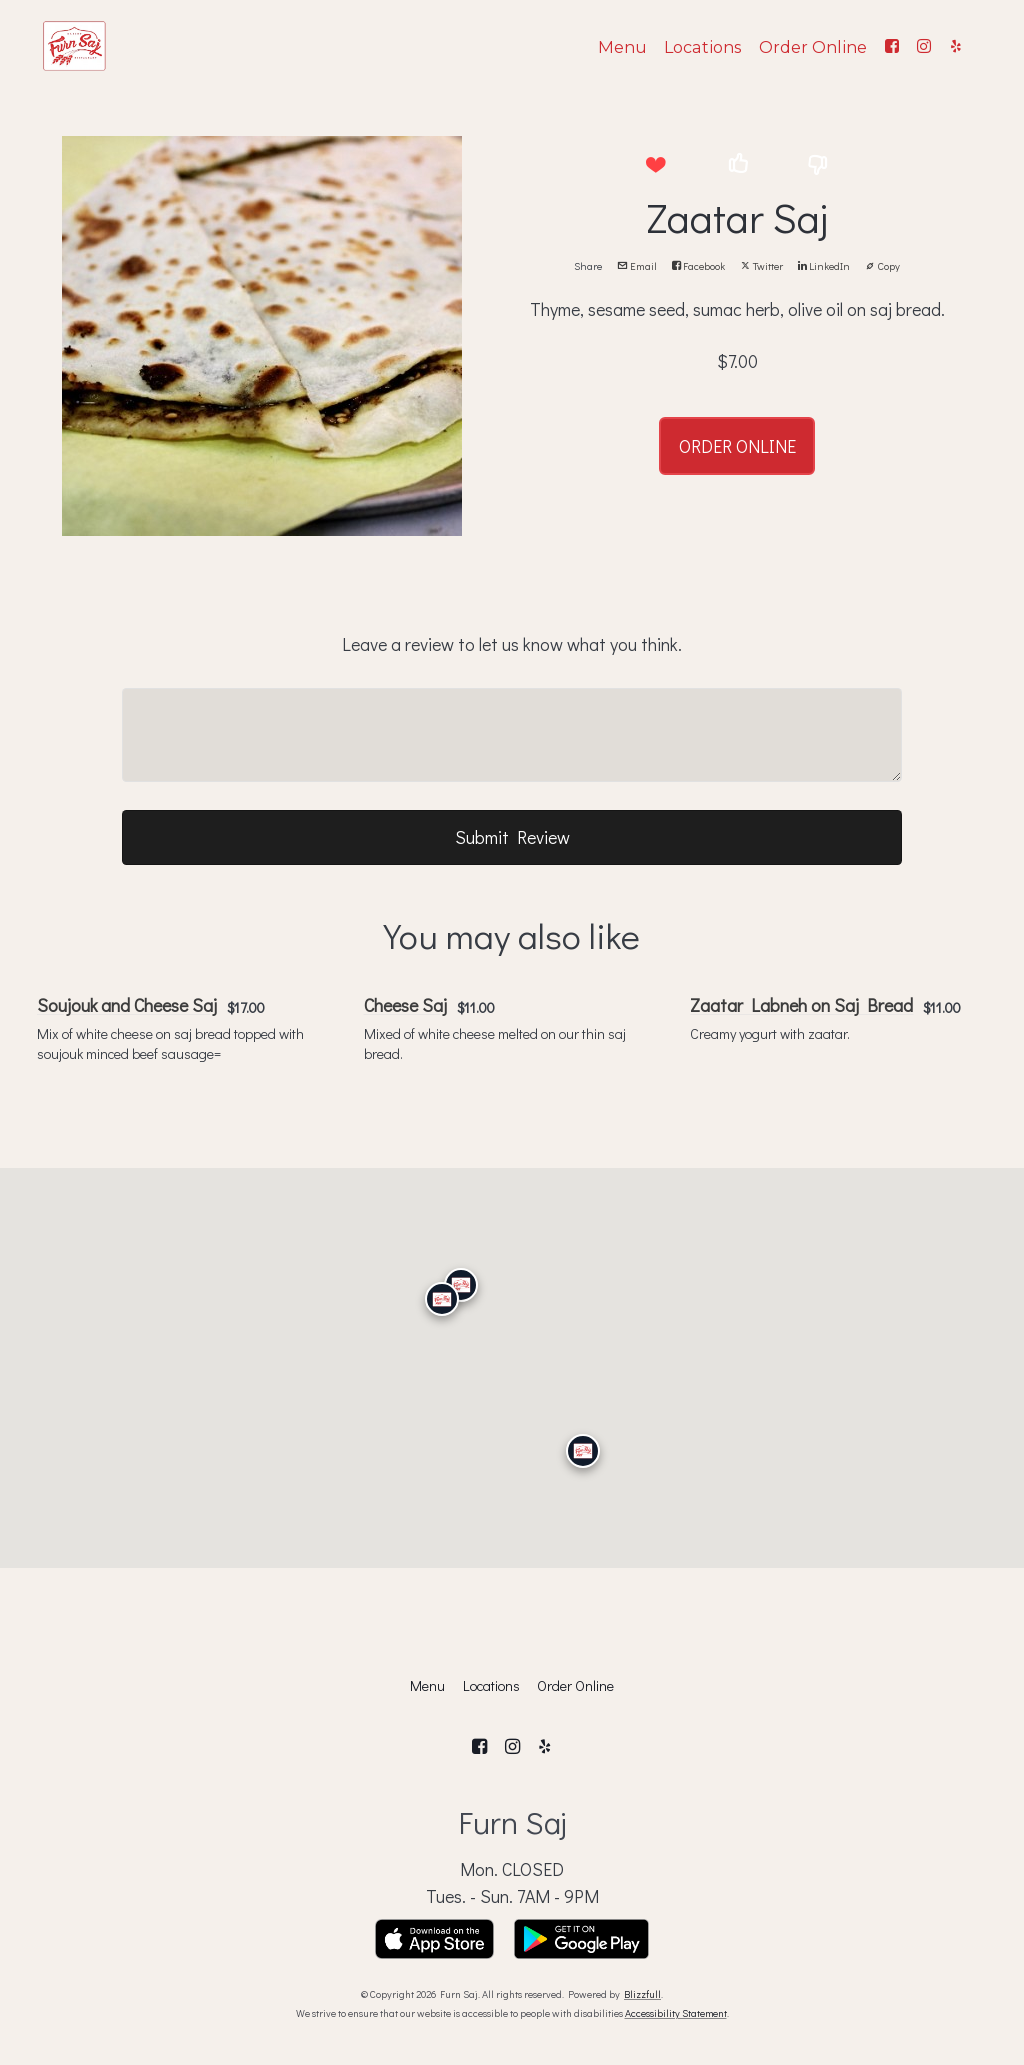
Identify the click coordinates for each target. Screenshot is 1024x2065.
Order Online (813, 47)
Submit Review (512, 837)
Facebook (698, 266)
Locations (702, 47)
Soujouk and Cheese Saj (127, 1005)
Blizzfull (642, 1994)
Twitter (761, 266)
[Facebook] (892, 46)
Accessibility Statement (676, 2013)
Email (637, 266)
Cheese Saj (405, 1005)
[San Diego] (583, 1451)
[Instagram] (924, 46)
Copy (882, 266)
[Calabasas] (442, 1299)
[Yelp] (956, 46)
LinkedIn (824, 266)
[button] (655, 165)
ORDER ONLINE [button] (737, 446)
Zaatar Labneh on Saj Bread (801, 1005)
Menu (622, 47)
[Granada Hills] (461, 1284)
